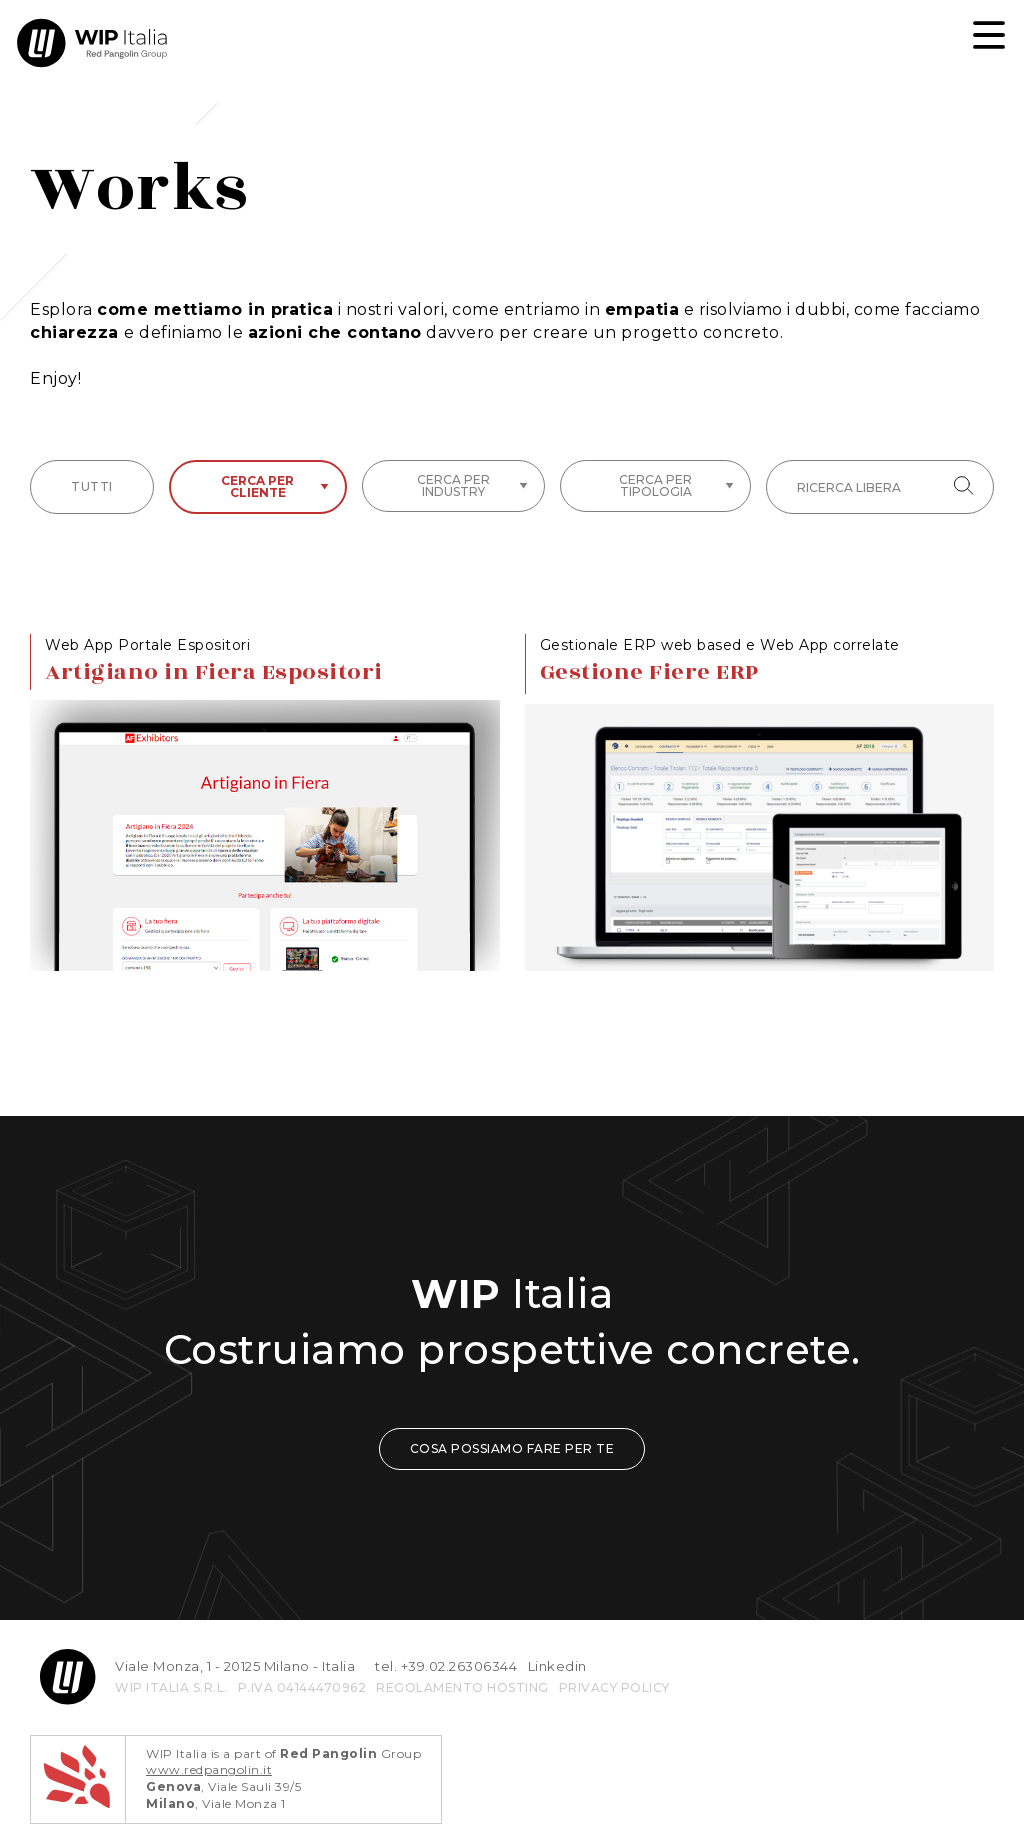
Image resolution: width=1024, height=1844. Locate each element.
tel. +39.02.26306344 (446, 1666)
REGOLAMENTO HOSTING (462, 1687)
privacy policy (614, 1687)
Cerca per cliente (275, 486)
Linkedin (557, 1666)
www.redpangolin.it (209, 1769)
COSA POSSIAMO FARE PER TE (512, 1448)
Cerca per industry (472, 485)
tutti (92, 486)
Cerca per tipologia (676, 485)
